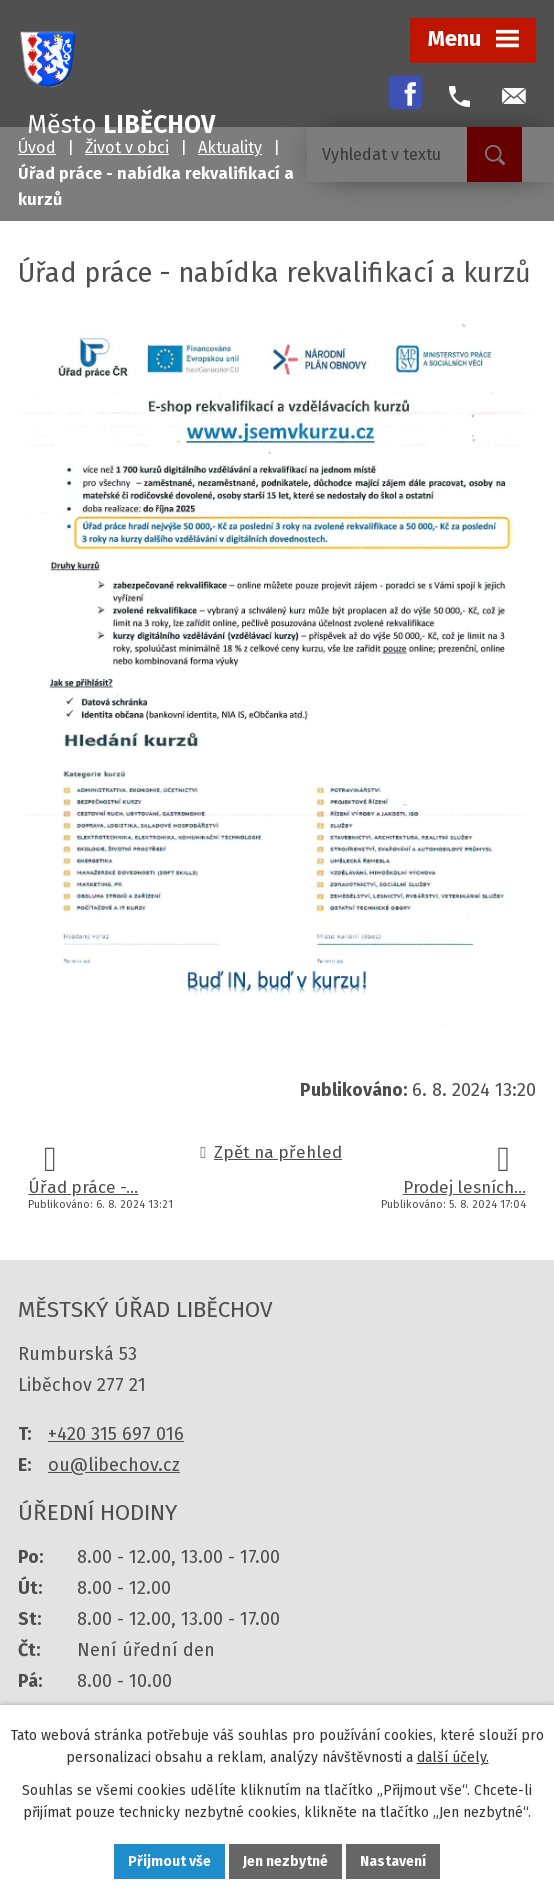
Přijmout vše (169, 1861)
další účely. (453, 1758)
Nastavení (393, 1861)
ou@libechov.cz (114, 1465)
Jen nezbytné (285, 1861)
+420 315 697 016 (116, 1434)
